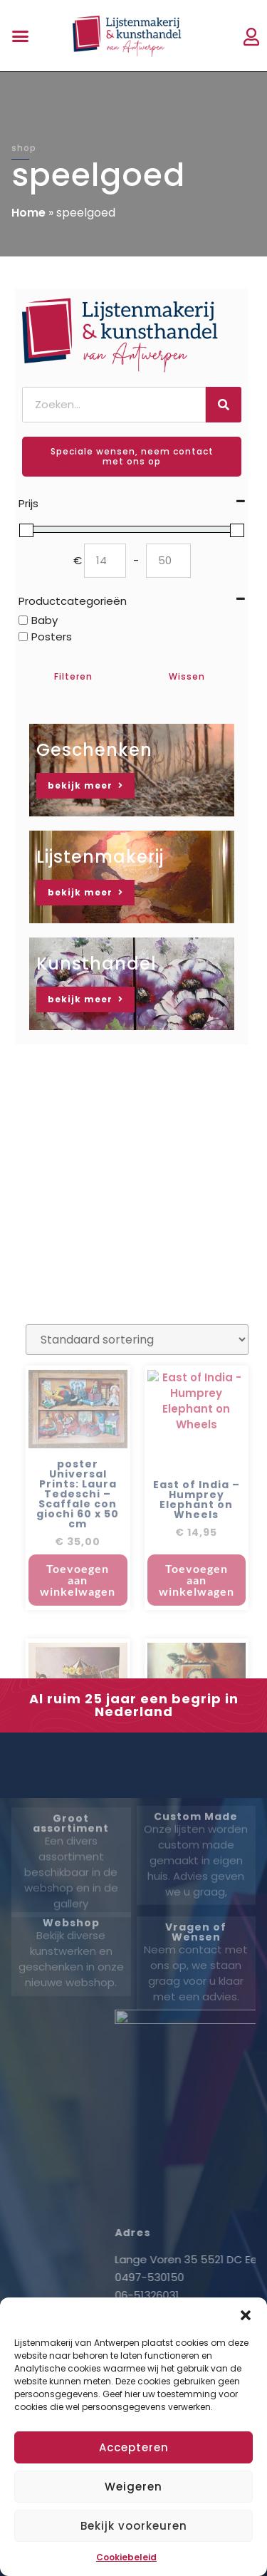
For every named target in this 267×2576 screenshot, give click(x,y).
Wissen (187, 676)
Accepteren (134, 2447)
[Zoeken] (223, 404)
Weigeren (133, 2486)
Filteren (73, 676)
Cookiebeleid (126, 2557)
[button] (246, 2315)
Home (28, 212)
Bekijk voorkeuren (133, 2525)
